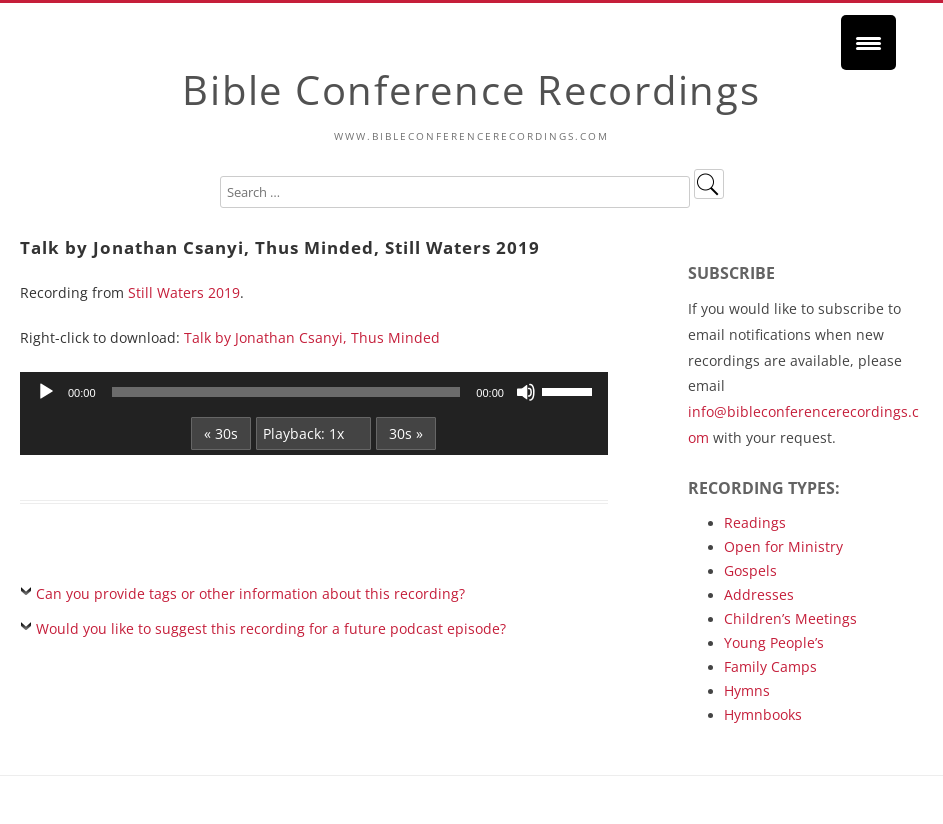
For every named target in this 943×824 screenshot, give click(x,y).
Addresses (759, 594)
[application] (314, 392)
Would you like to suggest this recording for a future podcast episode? (271, 628)
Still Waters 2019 (184, 292)
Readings (755, 522)
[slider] (286, 392)
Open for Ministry (783, 546)
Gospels (750, 570)
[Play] (46, 392)
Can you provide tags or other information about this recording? (250, 593)
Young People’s (774, 642)
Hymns (747, 690)
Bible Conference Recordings (471, 89)
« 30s (221, 433)
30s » (406, 433)
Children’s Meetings (790, 618)
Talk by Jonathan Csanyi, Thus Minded (312, 337)
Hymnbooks (763, 714)
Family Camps (770, 666)
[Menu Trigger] (868, 42)
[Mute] (526, 392)
